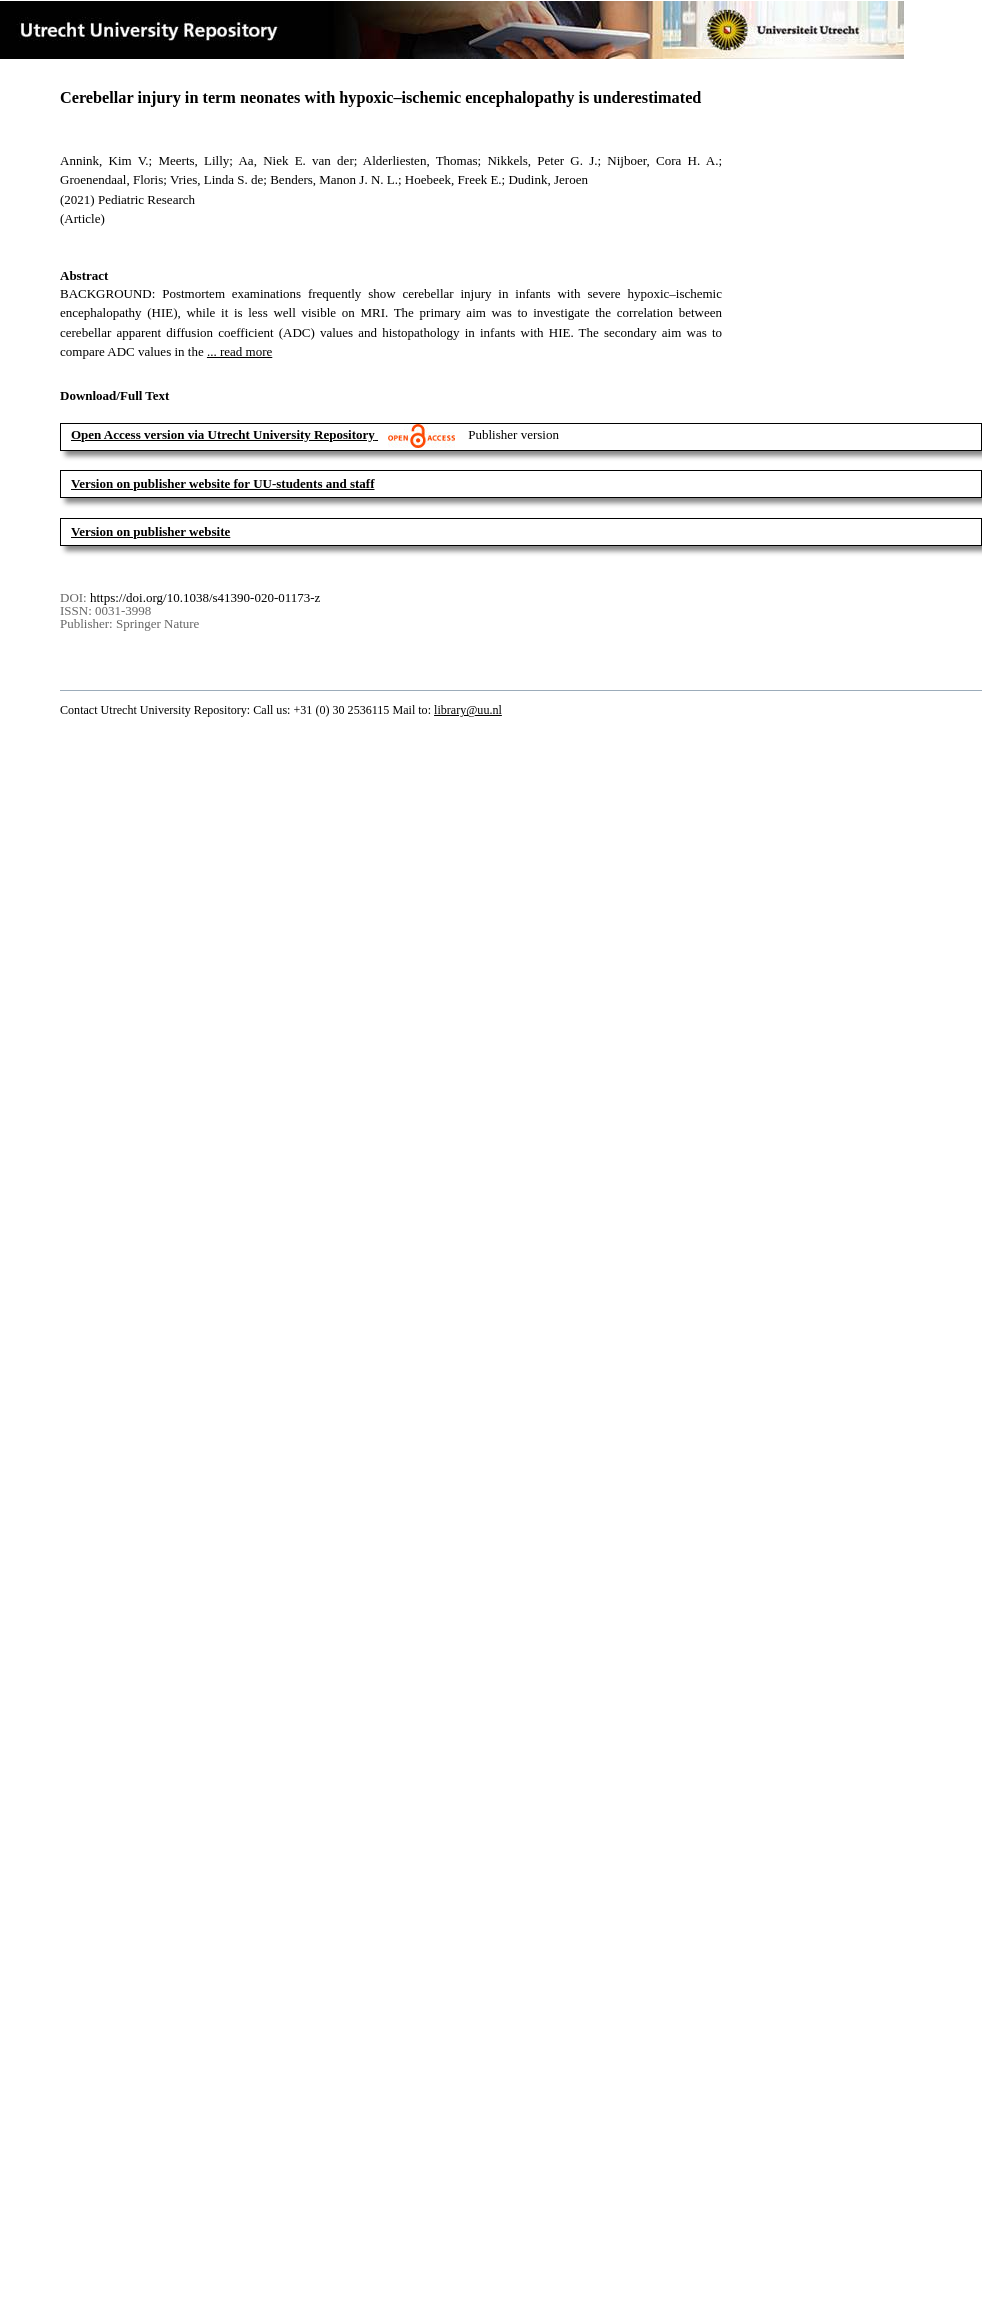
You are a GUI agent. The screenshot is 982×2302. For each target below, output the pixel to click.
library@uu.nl (468, 710)
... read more (239, 351)
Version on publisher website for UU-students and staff (223, 483)
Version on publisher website (150, 531)
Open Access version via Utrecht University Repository (223, 434)
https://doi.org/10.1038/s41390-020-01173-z (205, 597)
